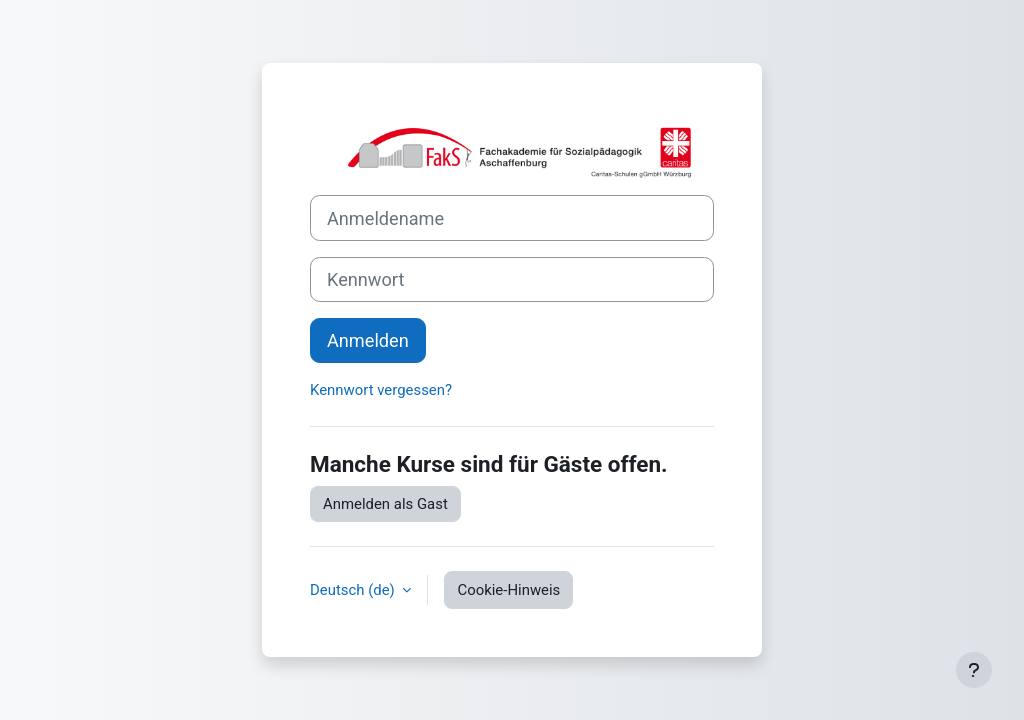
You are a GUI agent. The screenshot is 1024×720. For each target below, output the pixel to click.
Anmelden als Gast (385, 504)
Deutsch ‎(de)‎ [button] (354, 590)
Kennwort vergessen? (381, 390)
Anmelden (368, 340)
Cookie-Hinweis (508, 590)
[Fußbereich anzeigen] (974, 670)
